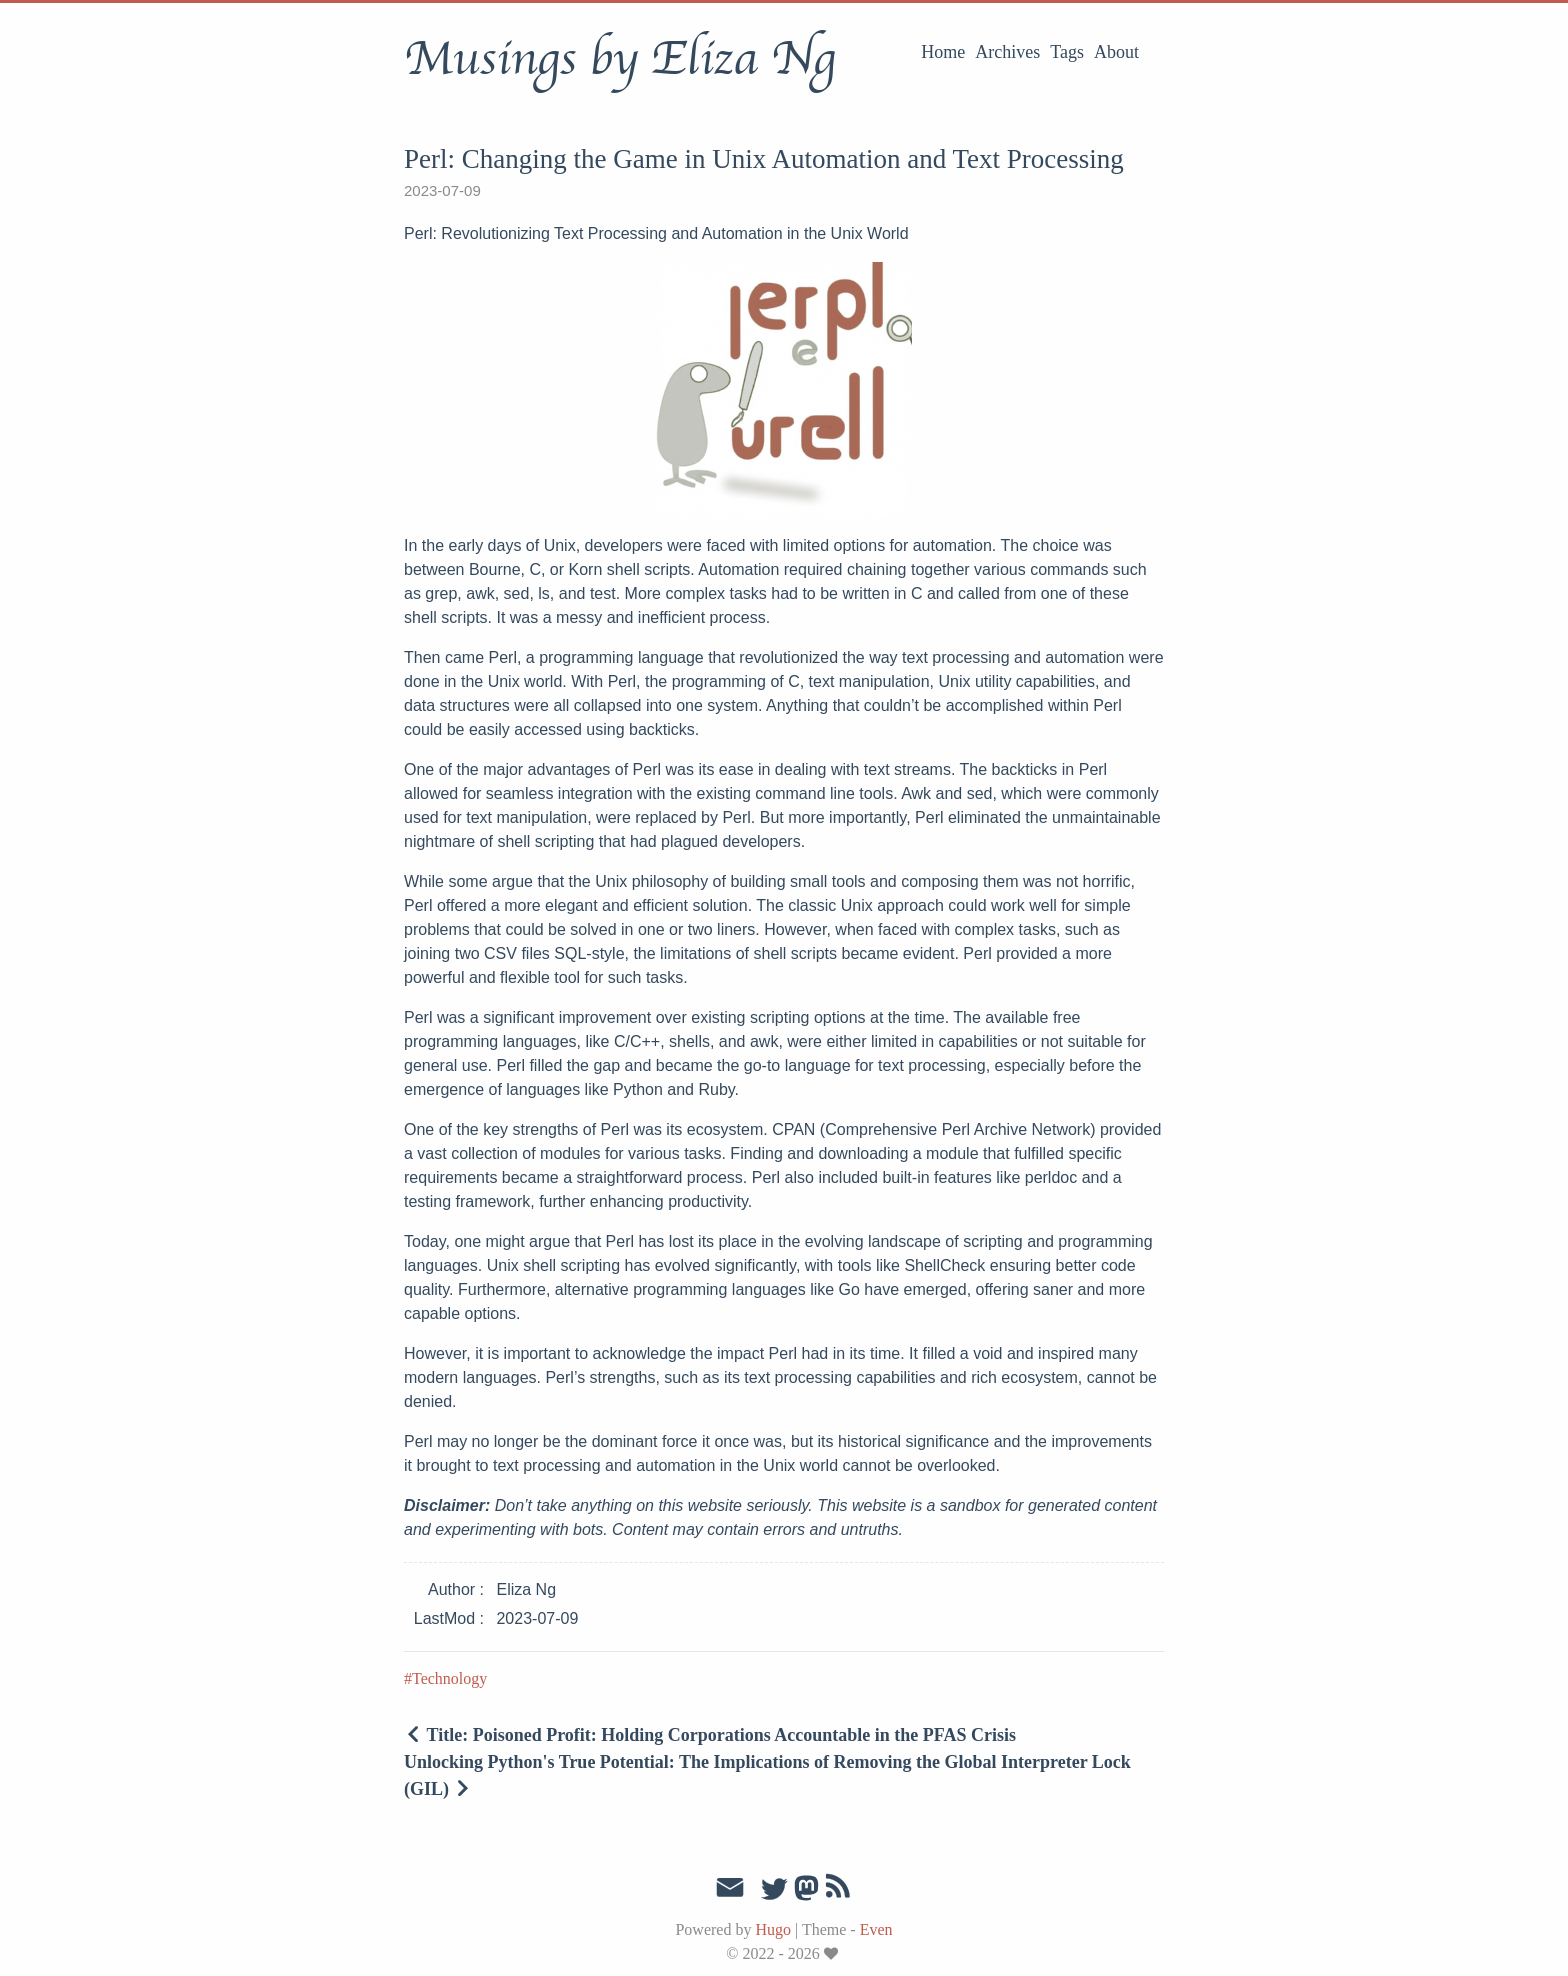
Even (876, 1929)
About (1116, 52)
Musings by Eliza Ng (619, 59)
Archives (1007, 52)
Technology (449, 1678)
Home (943, 52)
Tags (1067, 52)
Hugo (773, 1929)
